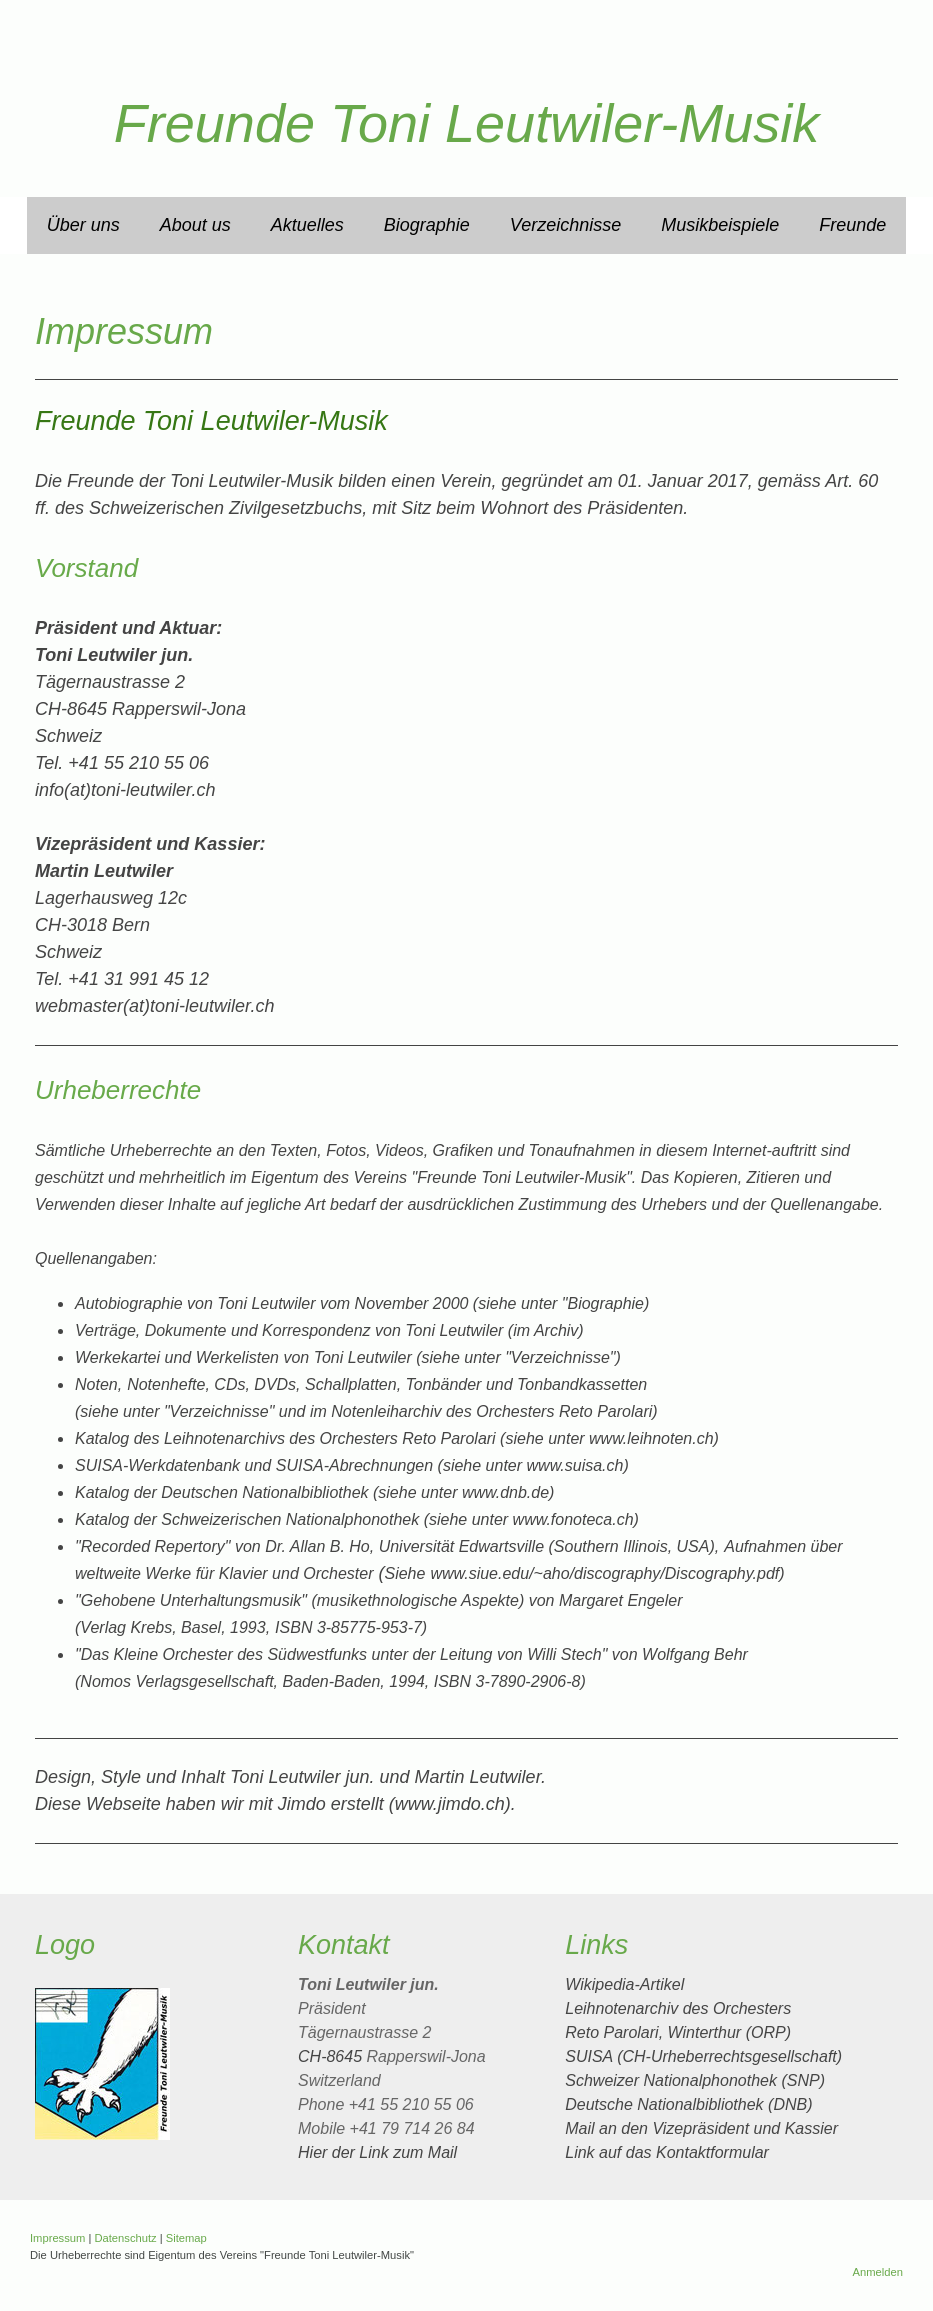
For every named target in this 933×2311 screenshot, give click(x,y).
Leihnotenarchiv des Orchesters (678, 2008)
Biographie (427, 225)
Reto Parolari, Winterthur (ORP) (678, 2032)
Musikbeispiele (720, 225)
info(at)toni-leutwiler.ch (125, 790)
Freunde (852, 225)
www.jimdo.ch (450, 1804)
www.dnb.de (505, 1492)
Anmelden (878, 2272)
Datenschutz (125, 2238)
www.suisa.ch (575, 1465)
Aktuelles (307, 225)
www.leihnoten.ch (651, 1438)
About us (195, 225)
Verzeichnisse (565, 225)
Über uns (83, 225)
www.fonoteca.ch (573, 1519)
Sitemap (186, 2238)
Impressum (57, 2238)
